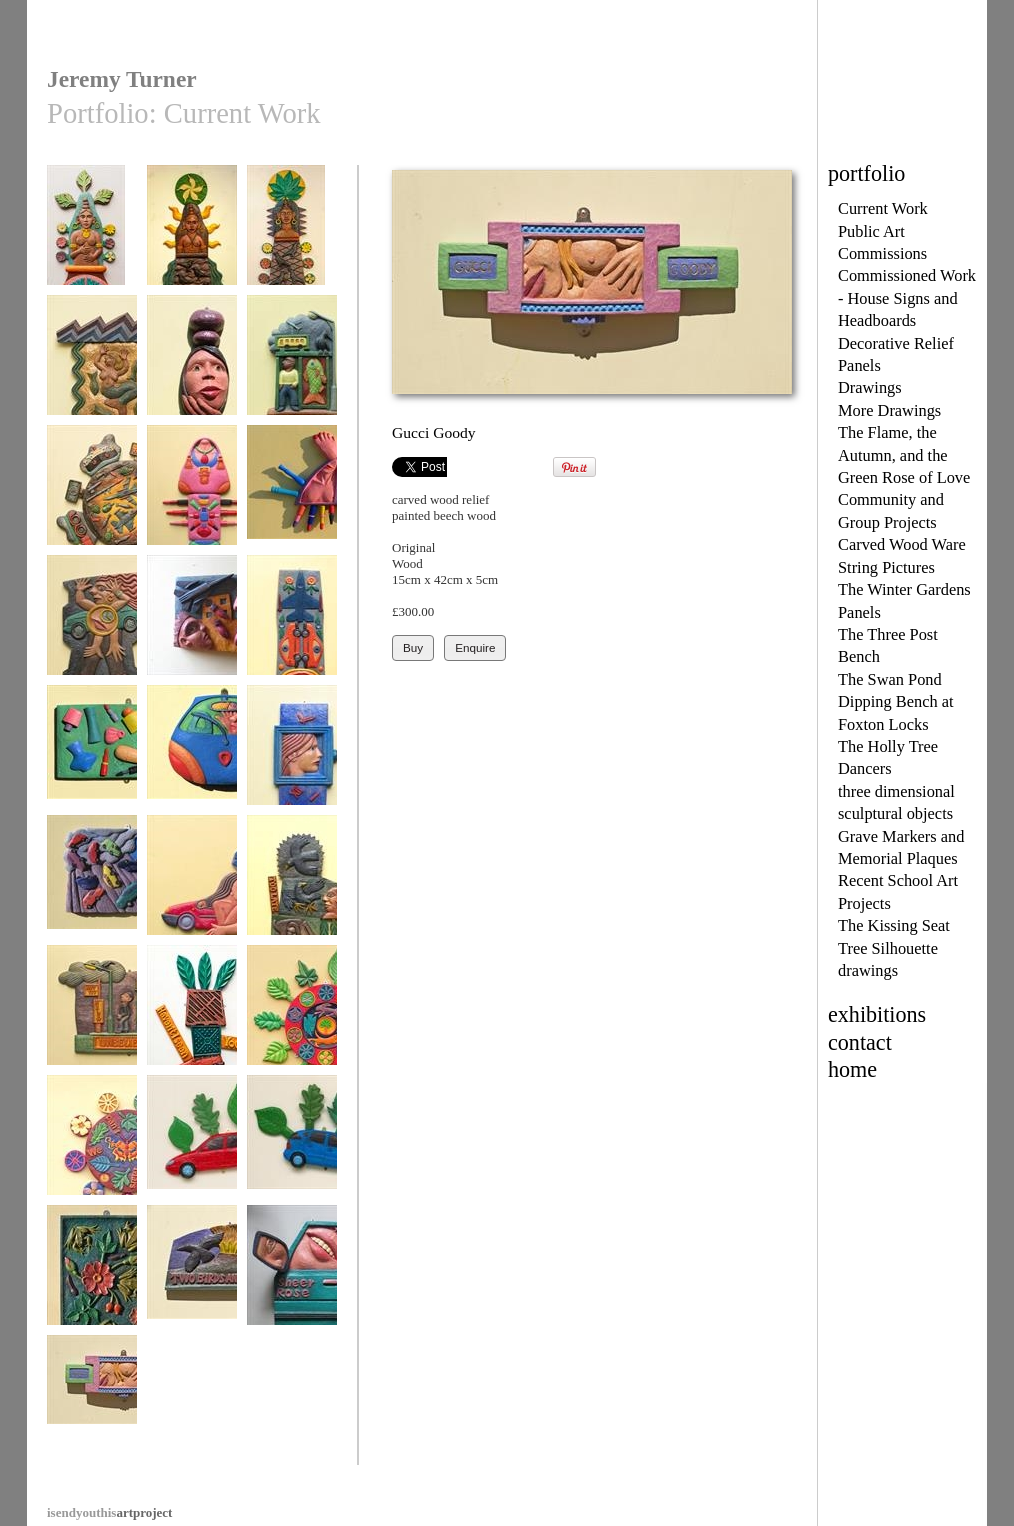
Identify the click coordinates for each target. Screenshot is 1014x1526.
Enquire (475, 647)
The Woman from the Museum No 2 (192, 241)
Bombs (192, 624)
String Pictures (886, 567)
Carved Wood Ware (902, 544)
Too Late (292, 884)
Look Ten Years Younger (92, 761)
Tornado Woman (192, 884)
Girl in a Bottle (192, 364)
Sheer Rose (292, 1274)
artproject (109, 1512)
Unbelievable (92, 1014)
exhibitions (877, 1014)
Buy (413, 647)
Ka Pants (192, 754)
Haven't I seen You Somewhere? (192, 1021)
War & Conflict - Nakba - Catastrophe (92, 509)
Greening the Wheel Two (292, 1021)
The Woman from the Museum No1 (292, 241)
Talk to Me (292, 364)
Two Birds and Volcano (192, 1281)
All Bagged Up (192, 494)
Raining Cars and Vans (92, 891)
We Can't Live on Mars (92, 1151)
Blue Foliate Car (292, 1144)
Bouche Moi (292, 494)
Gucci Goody (92, 1404)
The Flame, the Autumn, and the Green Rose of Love (904, 455)
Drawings (870, 387)
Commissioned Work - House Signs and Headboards (907, 298)
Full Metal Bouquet (292, 631)
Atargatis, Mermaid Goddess (92, 371)
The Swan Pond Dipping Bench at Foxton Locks (896, 702)
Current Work (883, 208)
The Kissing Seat (894, 925)
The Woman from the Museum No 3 (92, 241)
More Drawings (889, 410)
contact (860, 1042)
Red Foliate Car (192, 1144)
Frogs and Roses (92, 1274)
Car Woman (92, 624)
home (852, 1069)
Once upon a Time (292, 754)
